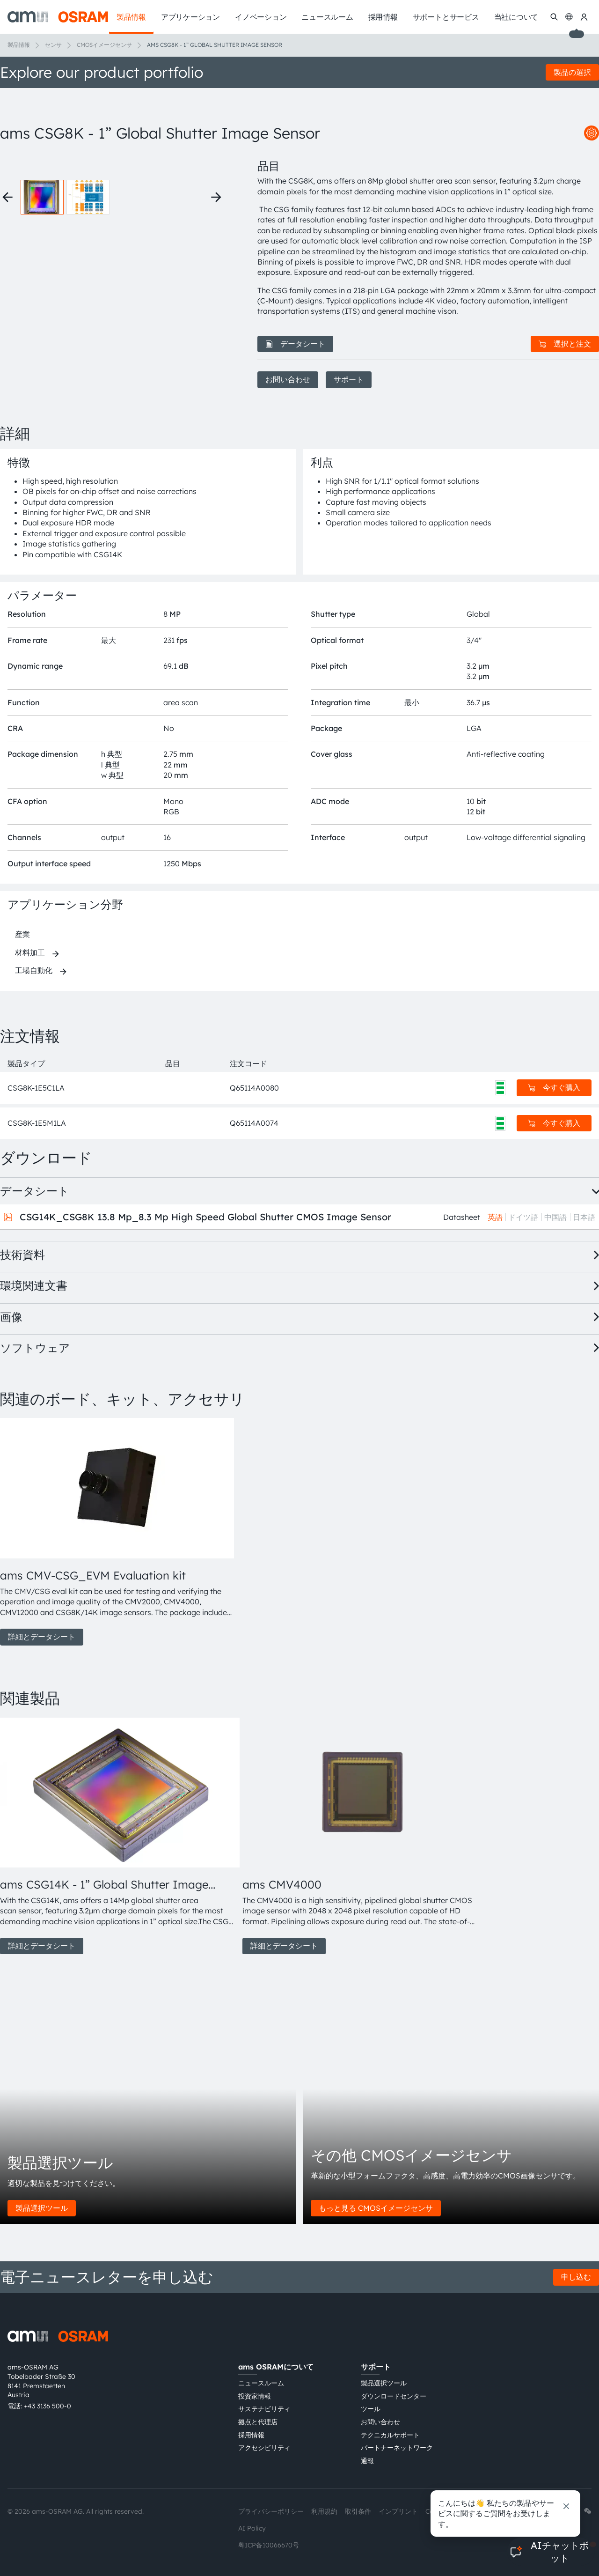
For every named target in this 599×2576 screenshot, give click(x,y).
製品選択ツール (41, 2208)
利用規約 (324, 2511)
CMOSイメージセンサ (104, 44)
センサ (53, 44)
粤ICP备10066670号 (268, 2545)
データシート (295, 343)
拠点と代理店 (258, 2422)
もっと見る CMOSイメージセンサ (376, 2208)
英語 (495, 1217)
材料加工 (30, 952)
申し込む (576, 2276)
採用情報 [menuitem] (383, 17)
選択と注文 (565, 343)
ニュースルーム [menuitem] (327, 17)
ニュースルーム (261, 2383)
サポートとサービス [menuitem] (446, 17)
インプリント (398, 2511)
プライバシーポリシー (271, 2511)
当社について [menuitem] (516, 17)
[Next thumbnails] (216, 197)
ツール (370, 2409)
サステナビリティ (264, 2409)
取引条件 (358, 2511)
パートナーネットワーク (397, 2447)
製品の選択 (572, 72)
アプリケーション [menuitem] (190, 17)
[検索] (554, 17)
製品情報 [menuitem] (131, 17)
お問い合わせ (287, 379)
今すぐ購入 (554, 1087)
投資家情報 (254, 2396)
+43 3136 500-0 (47, 2406)
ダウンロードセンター (393, 2396)
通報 (367, 2461)
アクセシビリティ (264, 2447)
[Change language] (569, 17)
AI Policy (252, 2528)
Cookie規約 (442, 2511)
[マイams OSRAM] (584, 17)
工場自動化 (33, 970)
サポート (349, 379)
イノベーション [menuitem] (260, 17)
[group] (117, 1532)
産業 (22, 934)
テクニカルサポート (390, 2435)
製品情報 (18, 44)
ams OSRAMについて (276, 2366)
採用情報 (251, 2435)
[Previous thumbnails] (7, 197)
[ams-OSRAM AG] (57, 16)
